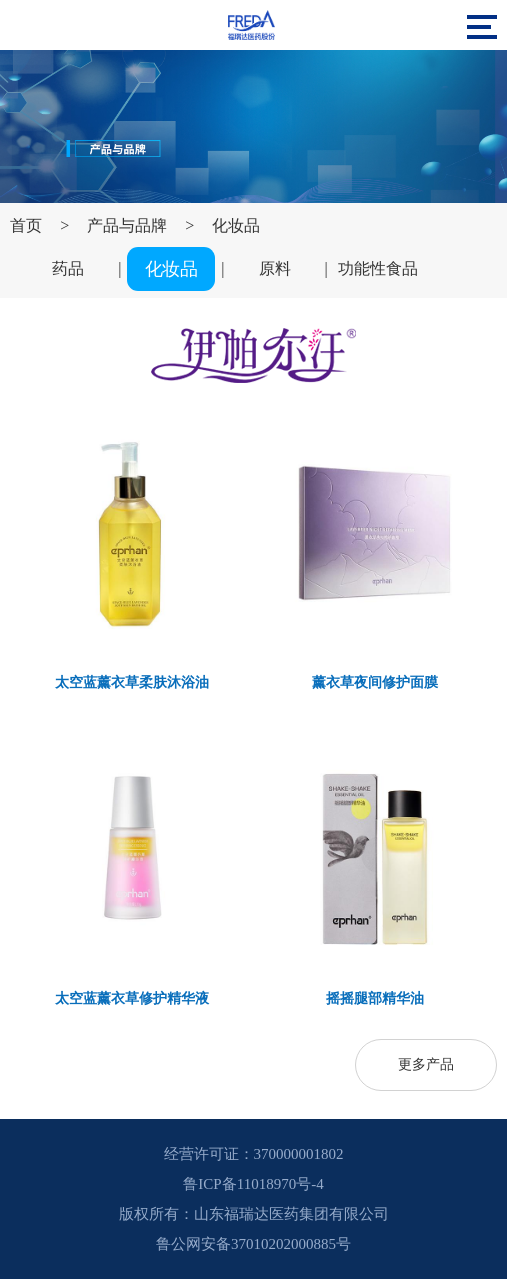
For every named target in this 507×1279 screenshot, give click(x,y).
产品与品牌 (127, 225)
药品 (68, 268)
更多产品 (426, 1064)
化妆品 (236, 225)
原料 (275, 268)
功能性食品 (378, 268)
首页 (26, 225)
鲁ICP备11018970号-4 (253, 1184)
